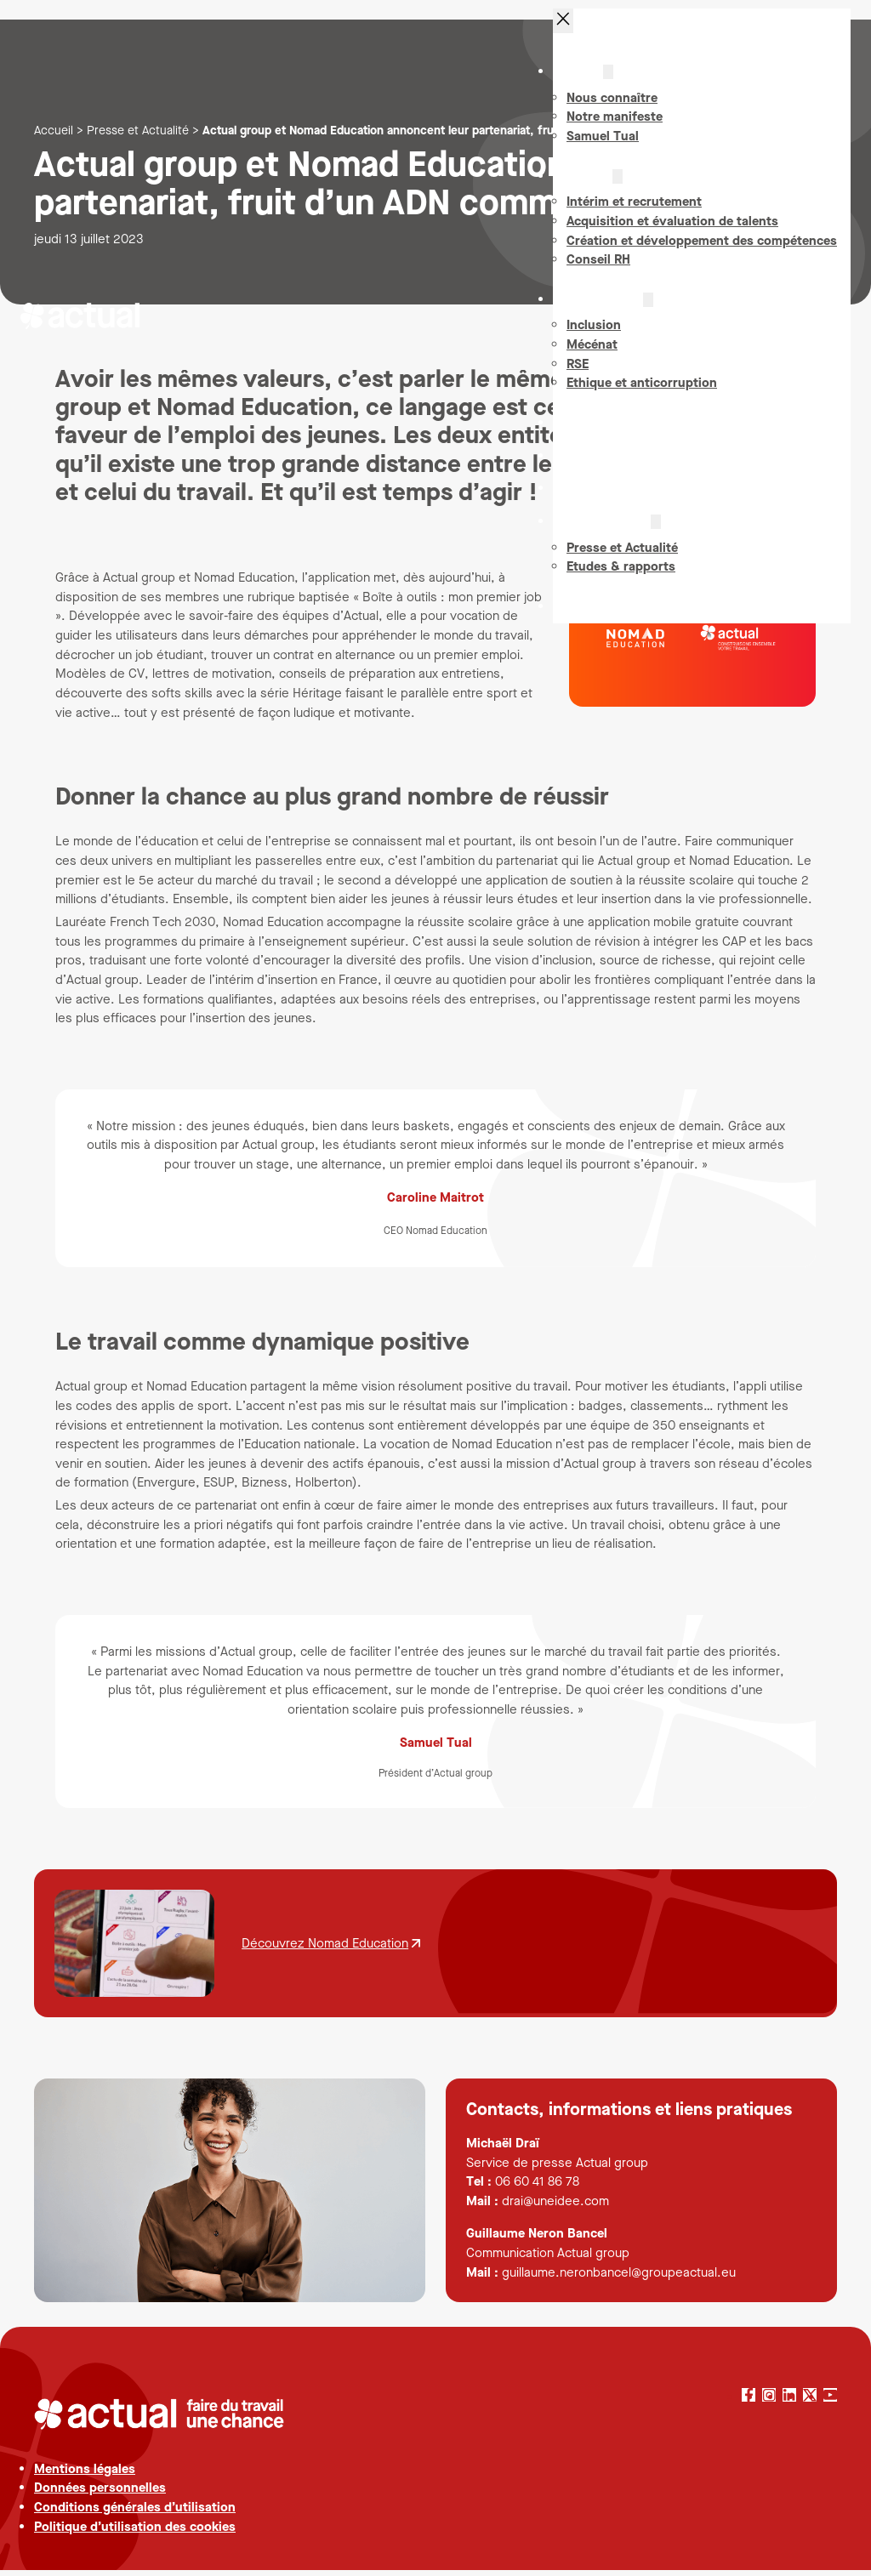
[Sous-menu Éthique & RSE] (648, 311)
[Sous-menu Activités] (617, 187)
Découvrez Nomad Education (325, 1943)
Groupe (581, 83)
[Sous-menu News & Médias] (656, 533)
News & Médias (605, 533)
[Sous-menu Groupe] (608, 84)
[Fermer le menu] (563, 32)
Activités (586, 187)
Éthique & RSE (601, 310)
